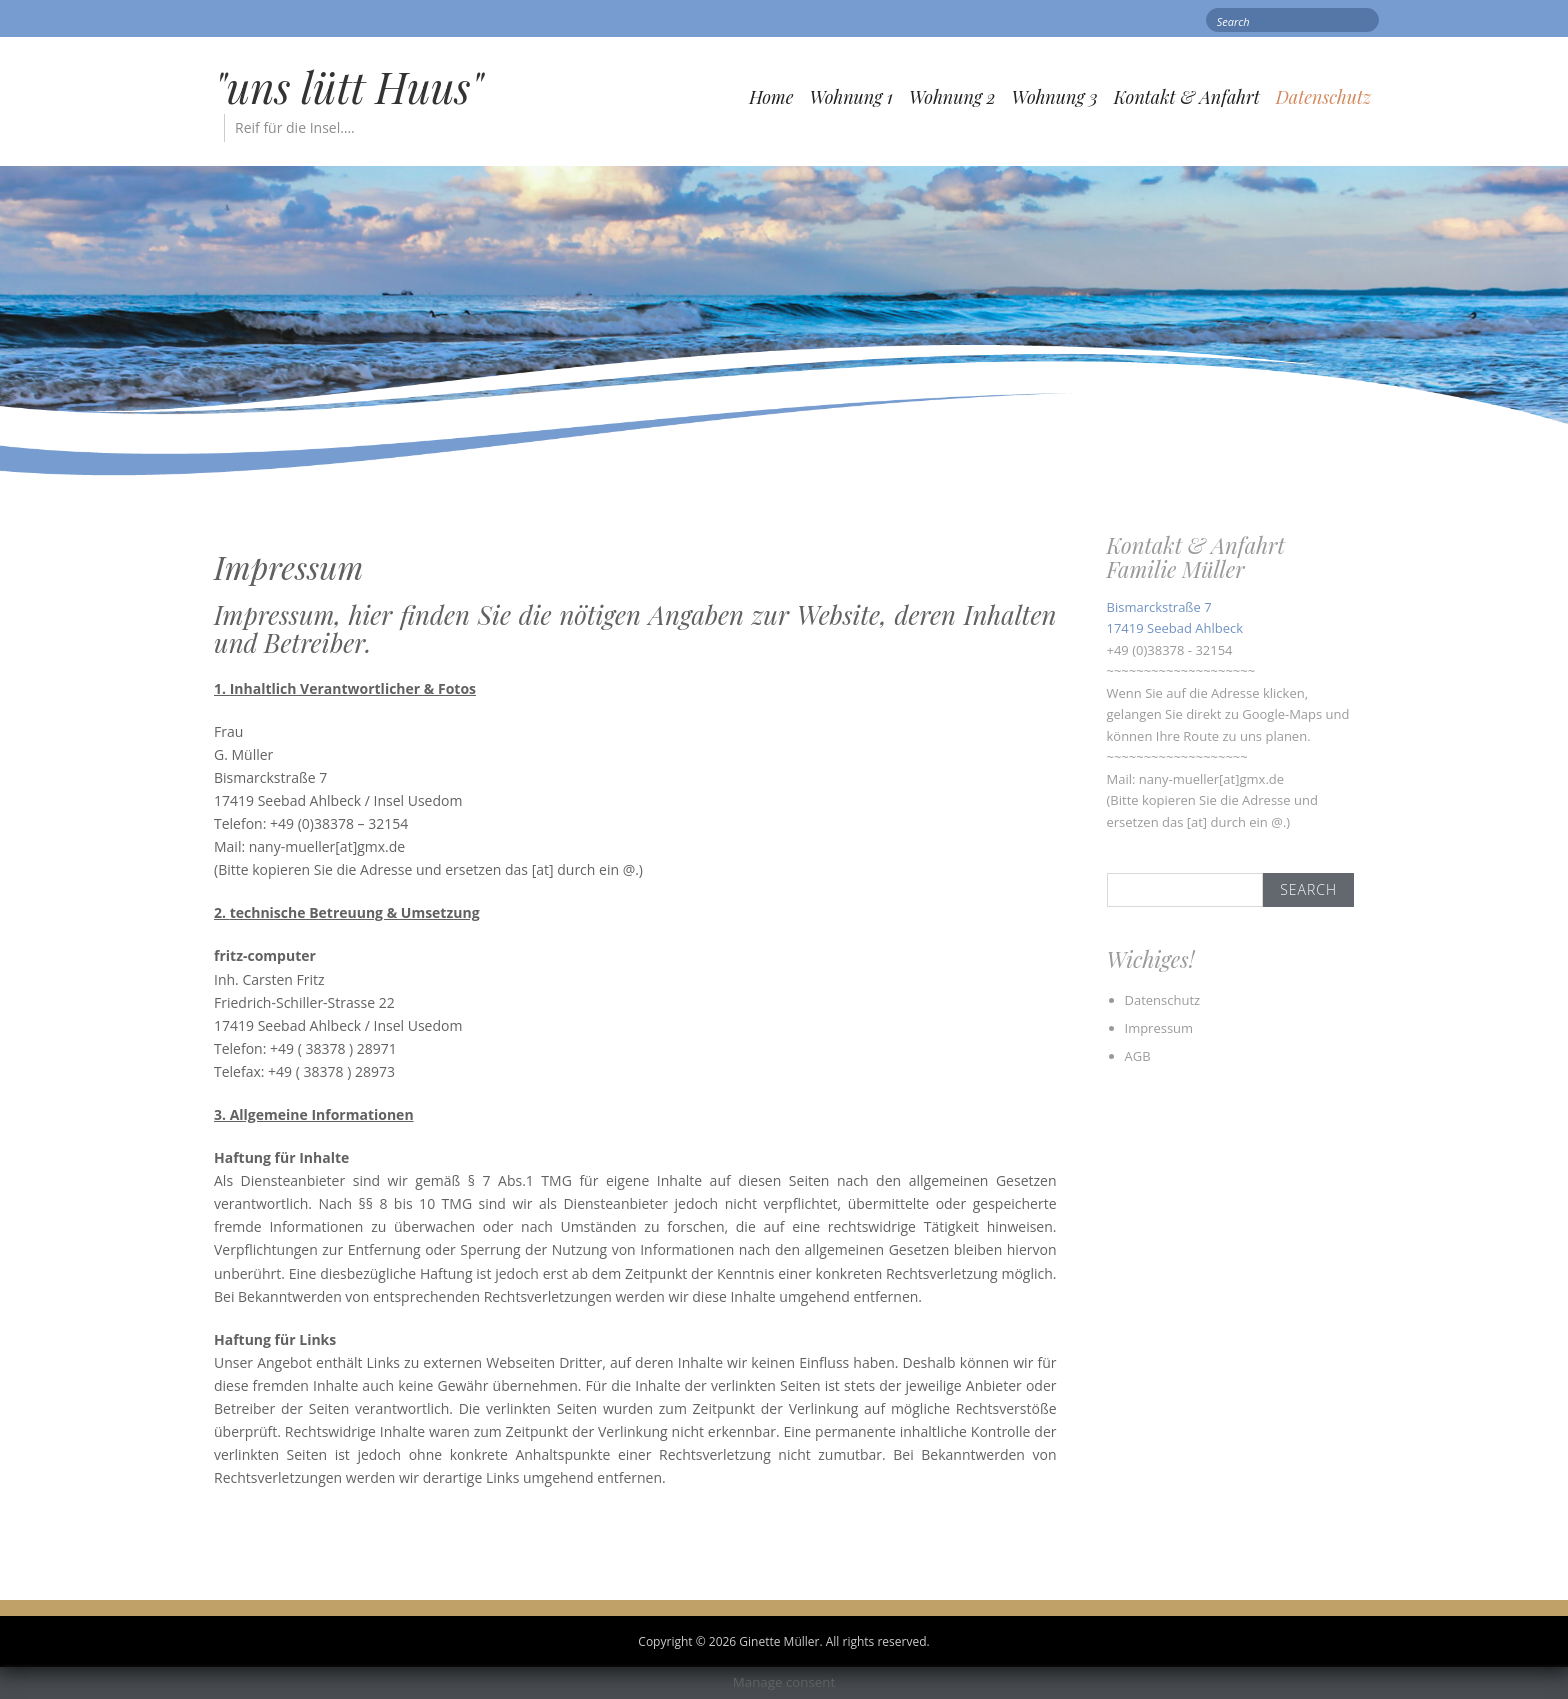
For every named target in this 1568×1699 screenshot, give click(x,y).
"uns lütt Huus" (348, 87)
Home (771, 97)
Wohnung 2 (952, 97)
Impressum (1159, 1028)
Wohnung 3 (1055, 97)
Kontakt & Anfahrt (1187, 97)
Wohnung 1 (851, 97)
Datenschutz (1323, 97)
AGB (1138, 1056)
